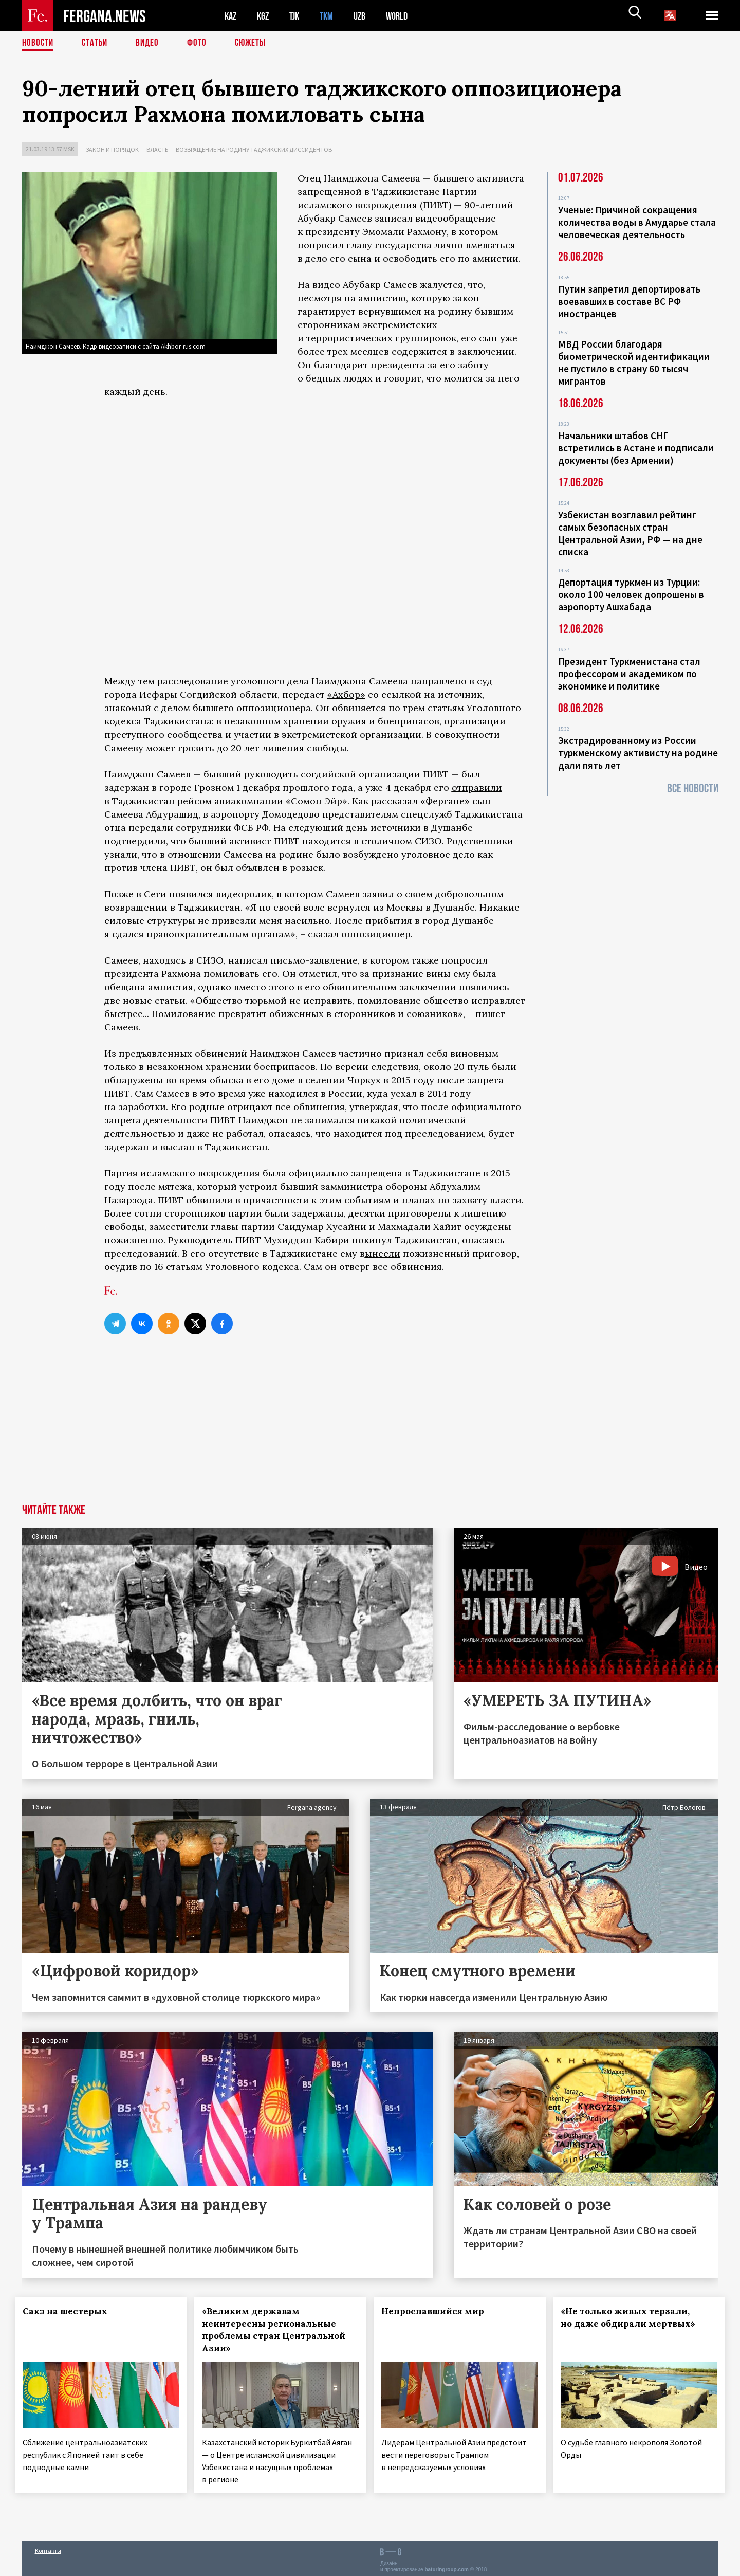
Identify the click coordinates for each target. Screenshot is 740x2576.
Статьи (96, 44)
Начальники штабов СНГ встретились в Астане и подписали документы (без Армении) (636, 447)
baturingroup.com (446, 2565)
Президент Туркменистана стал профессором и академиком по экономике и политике (629, 673)
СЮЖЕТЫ (255, 44)
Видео (151, 44)
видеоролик (244, 894)
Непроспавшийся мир (439, 2311)
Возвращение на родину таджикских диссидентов (254, 149)
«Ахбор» (346, 694)
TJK (298, 15)
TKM (331, 15)
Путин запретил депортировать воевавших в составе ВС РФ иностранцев (629, 301)
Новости (38, 44)
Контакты (48, 2546)
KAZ (231, 15)
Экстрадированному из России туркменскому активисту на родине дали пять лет (638, 752)
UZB (366, 15)
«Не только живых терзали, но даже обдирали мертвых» (634, 2317)
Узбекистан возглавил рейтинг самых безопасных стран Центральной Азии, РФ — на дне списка (630, 533)
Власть (157, 149)
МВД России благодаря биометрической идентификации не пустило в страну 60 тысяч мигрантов (634, 362)
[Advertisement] (370, 1427)
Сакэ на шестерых (72, 2311)
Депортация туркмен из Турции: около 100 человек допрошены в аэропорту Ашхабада (631, 594)
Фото (201, 44)
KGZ (265, 15)
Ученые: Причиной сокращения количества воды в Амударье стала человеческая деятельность (637, 222)
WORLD (405, 15)
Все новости (692, 788)
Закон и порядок (112, 149)
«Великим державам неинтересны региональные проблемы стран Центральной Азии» (276, 2330)
